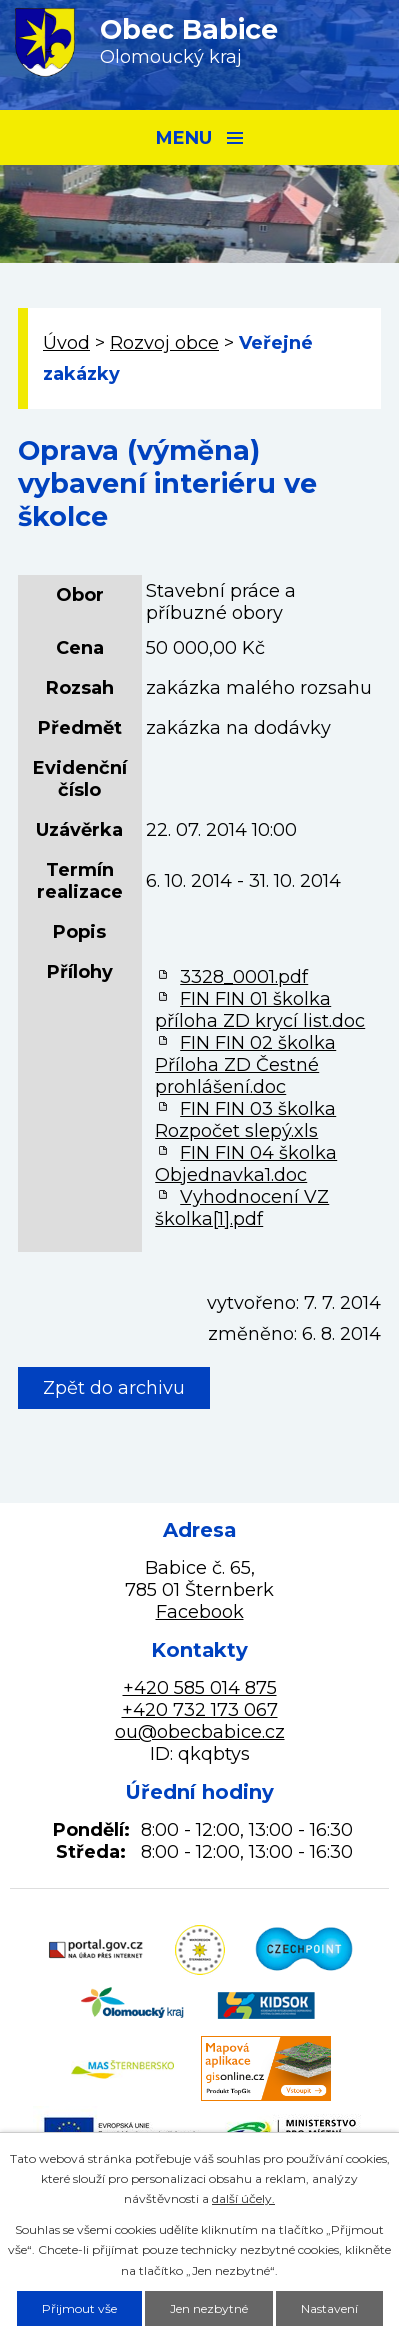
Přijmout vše (79, 2308)
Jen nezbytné (209, 2308)
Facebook (200, 1612)
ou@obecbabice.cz (200, 1732)
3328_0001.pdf (244, 977)
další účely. (243, 2198)
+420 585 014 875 (200, 1688)
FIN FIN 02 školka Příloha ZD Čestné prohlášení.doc (245, 1065)
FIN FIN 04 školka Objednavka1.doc (246, 1164)
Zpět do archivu (114, 1388)
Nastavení (329, 2308)
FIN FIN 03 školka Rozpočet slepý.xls (245, 1120)
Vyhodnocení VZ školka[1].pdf (242, 1208)
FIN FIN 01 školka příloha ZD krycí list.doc (260, 1010)
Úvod (66, 343)
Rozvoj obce (164, 343)
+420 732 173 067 (200, 1710)
